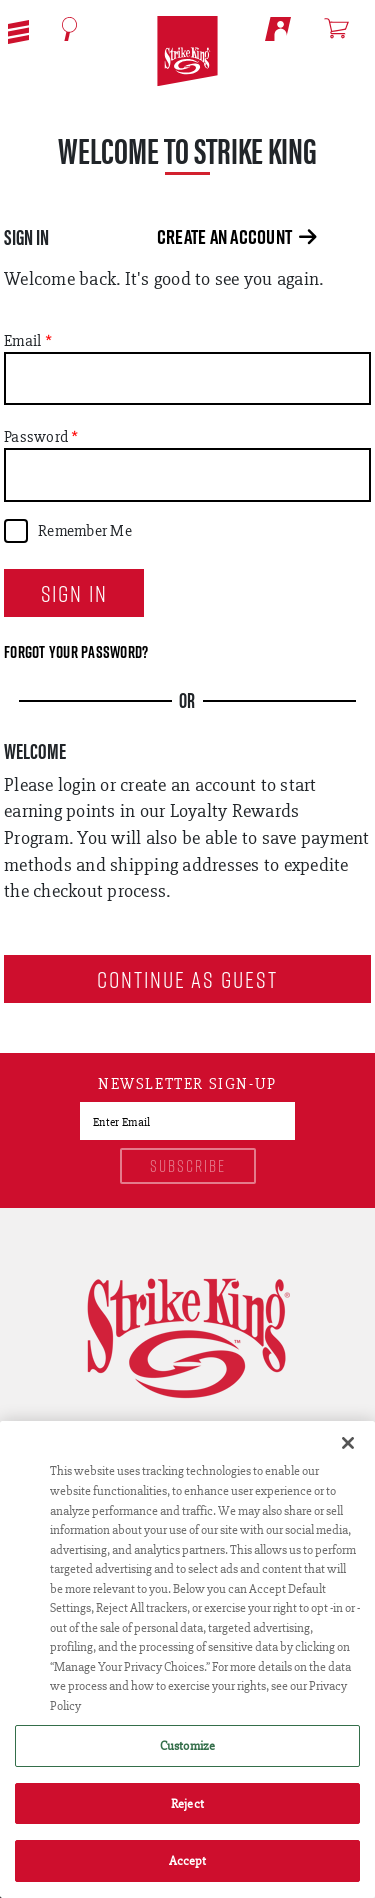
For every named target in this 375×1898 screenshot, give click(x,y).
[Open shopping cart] (345, 28)
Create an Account (237, 237)
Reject (187, 1803)
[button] (18, 30)
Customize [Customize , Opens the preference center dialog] (187, 1745)
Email (22, 341)
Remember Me (85, 531)
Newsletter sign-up (187, 1085)
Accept (188, 1860)
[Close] (348, 1443)
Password (36, 437)
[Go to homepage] (187, 51)
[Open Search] (70, 29)
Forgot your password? (76, 652)
